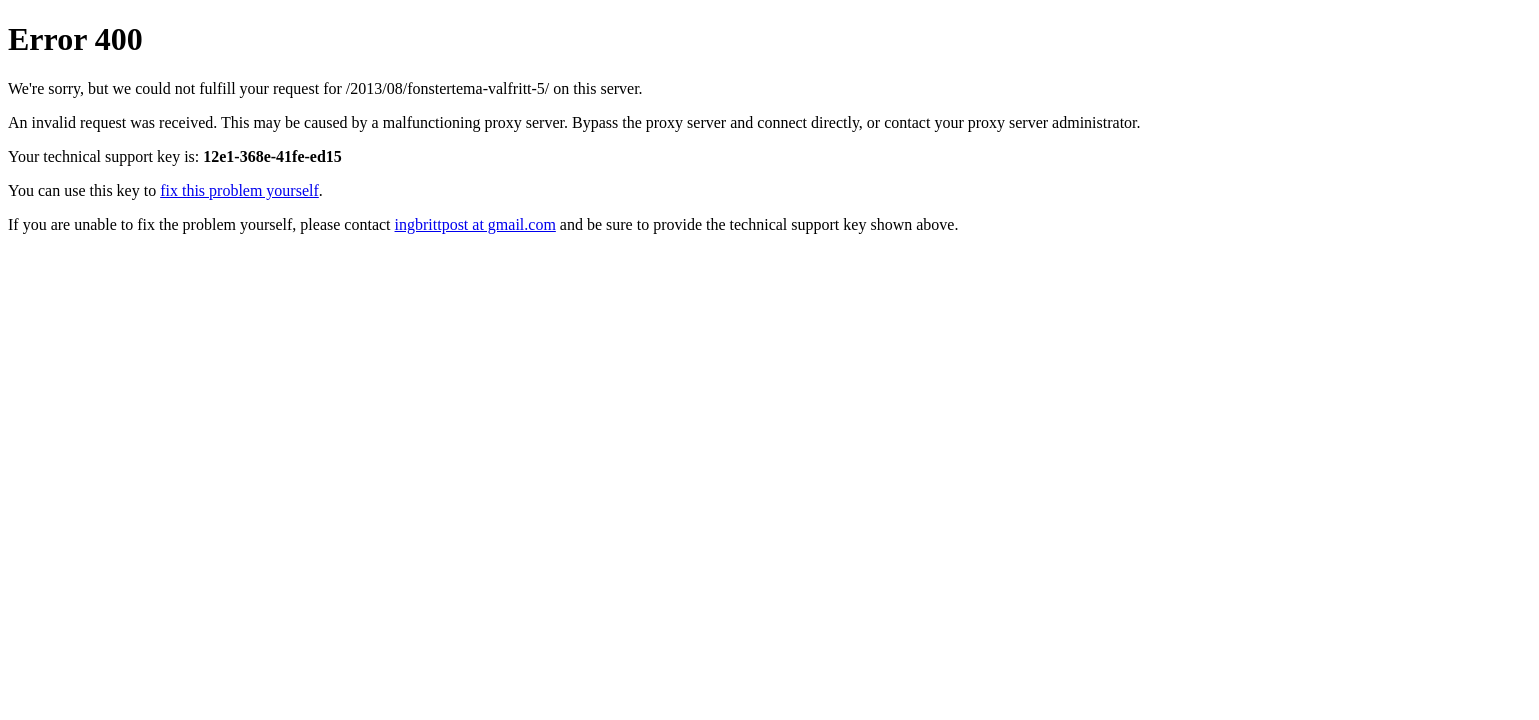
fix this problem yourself (239, 190)
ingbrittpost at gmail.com (475, 224)
